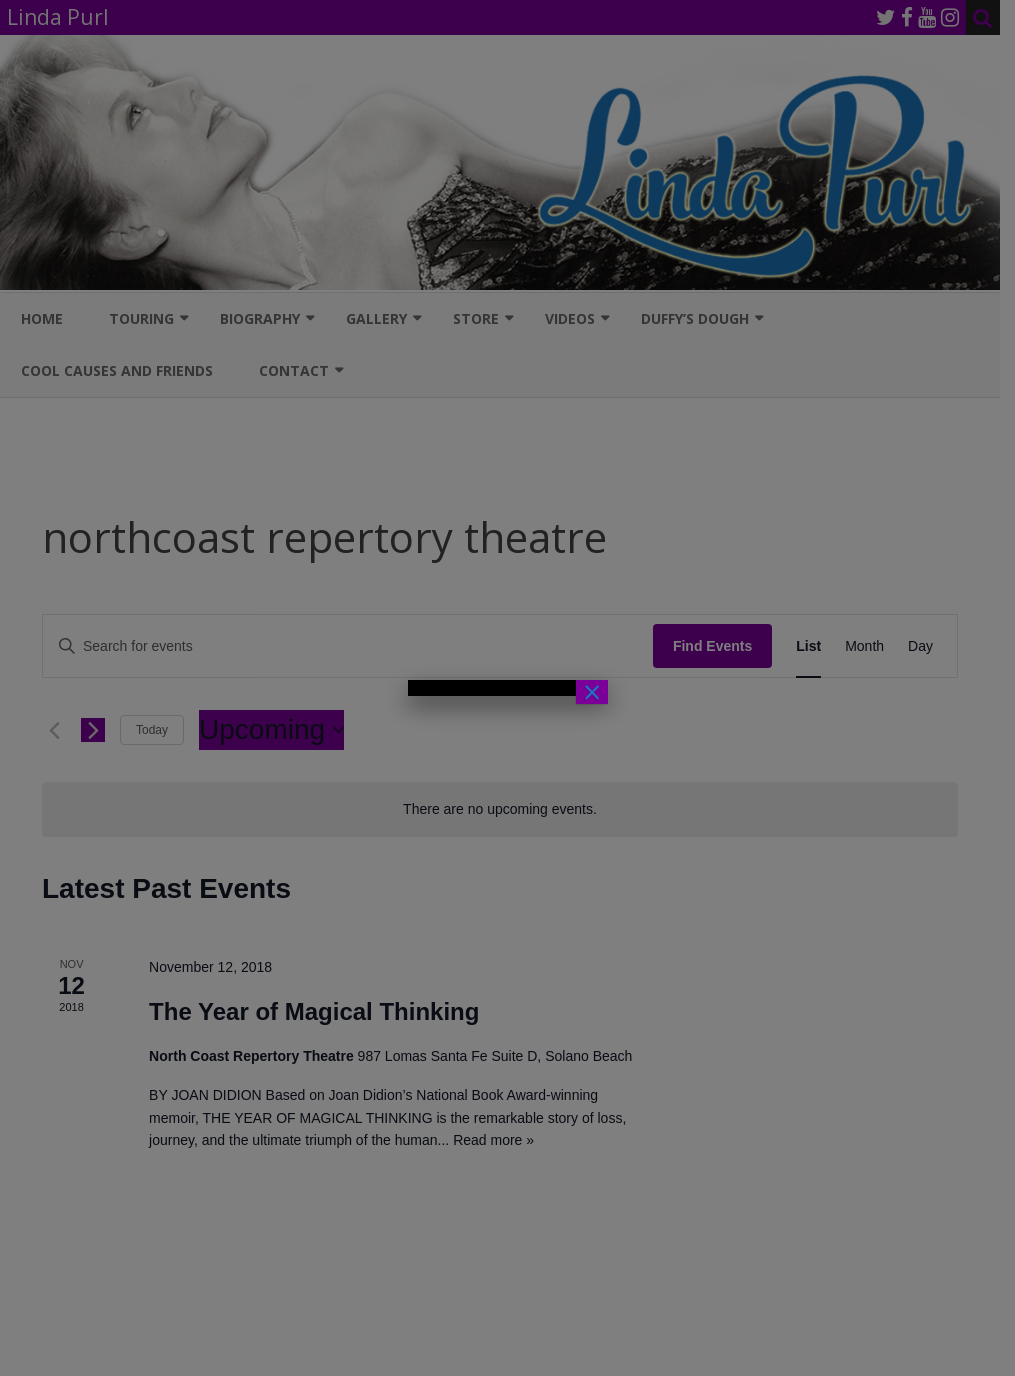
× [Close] (592, 692)
